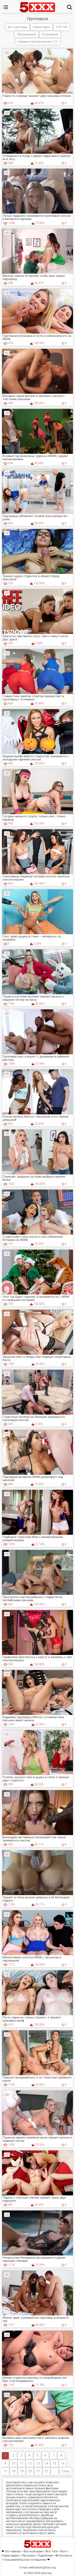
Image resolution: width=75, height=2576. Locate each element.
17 (5, 2471)
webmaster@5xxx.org (42, 2567)
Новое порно (41, 27)
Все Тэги (51, 2551)
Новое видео (10, 2555)
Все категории (17, 27)
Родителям (45, 2555)
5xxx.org (46, 2573)
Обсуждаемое (26, 34)
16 (62, 2463)
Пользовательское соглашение (24, 2559)
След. (66, 2471)
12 (30, 2463)
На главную (13, 2551)
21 (38, 2471)
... (54, 2471)
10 (13, 2463)
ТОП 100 (61, 27)
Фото (63, 2551)
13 (38, 2463)
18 (13, 2471)
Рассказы (28, 2555)
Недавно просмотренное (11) (38, 41)
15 (54, 2463)
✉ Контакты (63, 2555)
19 (22, 2471)
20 (30, 2471)
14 (46, 2463)
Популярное (50, 34)
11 (21, 2463)
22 (46, 2471)
